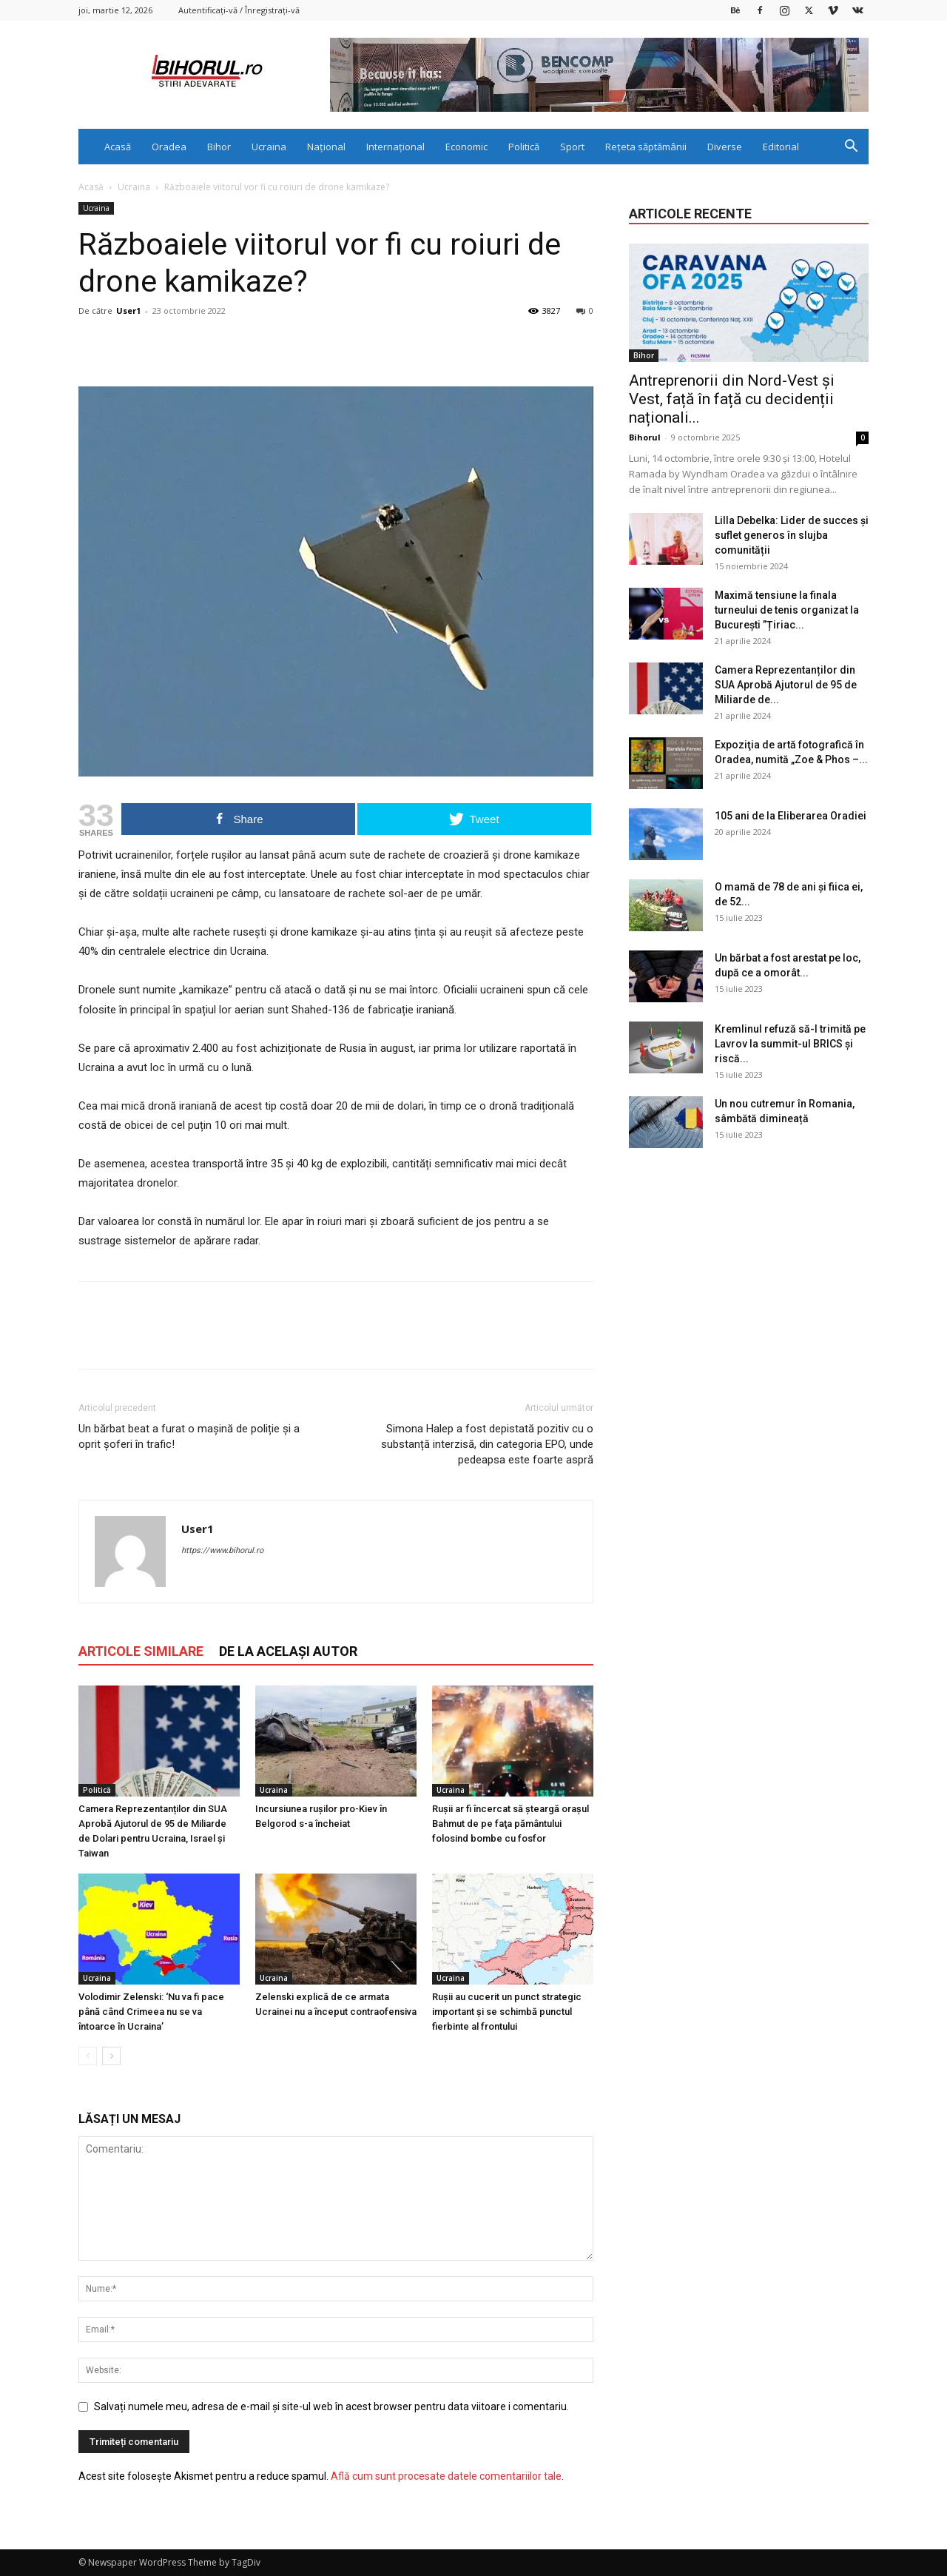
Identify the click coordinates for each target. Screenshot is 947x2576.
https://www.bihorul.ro (222, 1550)
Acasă (117, 146)
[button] (851, 148)
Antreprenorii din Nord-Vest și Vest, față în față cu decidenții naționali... (732, 399)
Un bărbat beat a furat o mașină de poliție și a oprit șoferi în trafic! (189, 1436)
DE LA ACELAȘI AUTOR (288, 1651)
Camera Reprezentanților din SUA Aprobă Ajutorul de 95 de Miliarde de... (786, 684)
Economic (466, 146)
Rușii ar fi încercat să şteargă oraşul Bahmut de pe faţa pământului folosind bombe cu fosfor (510, 1823)
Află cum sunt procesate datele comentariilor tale (446, 2476)
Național (326, 146)
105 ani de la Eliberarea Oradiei (790, 816)
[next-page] (111, 2056)
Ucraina (269, 146)
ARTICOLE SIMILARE (140, 1651)
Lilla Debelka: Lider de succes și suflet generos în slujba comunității (792, 535)
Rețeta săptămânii (646, 146)
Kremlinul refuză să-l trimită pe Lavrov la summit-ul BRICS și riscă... (790, 1043)
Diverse (724, 146)
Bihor (219, 146)
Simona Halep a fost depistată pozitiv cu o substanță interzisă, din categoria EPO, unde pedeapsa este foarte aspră (487, 1444)
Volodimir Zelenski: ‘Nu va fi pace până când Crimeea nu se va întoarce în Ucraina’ (151, 2011)
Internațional (395, 146)
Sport (572, 146)
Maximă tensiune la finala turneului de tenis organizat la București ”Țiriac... (787, 610)
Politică (523, 146)
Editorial (781, 146)
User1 (128, 310)
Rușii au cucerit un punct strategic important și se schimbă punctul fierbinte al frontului (507, 2011)
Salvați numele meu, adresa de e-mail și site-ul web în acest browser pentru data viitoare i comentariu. (331, 2406)
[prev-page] (87, 2056)
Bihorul (645, 437)
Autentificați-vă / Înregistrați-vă (239, 10)
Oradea (169, 146)
